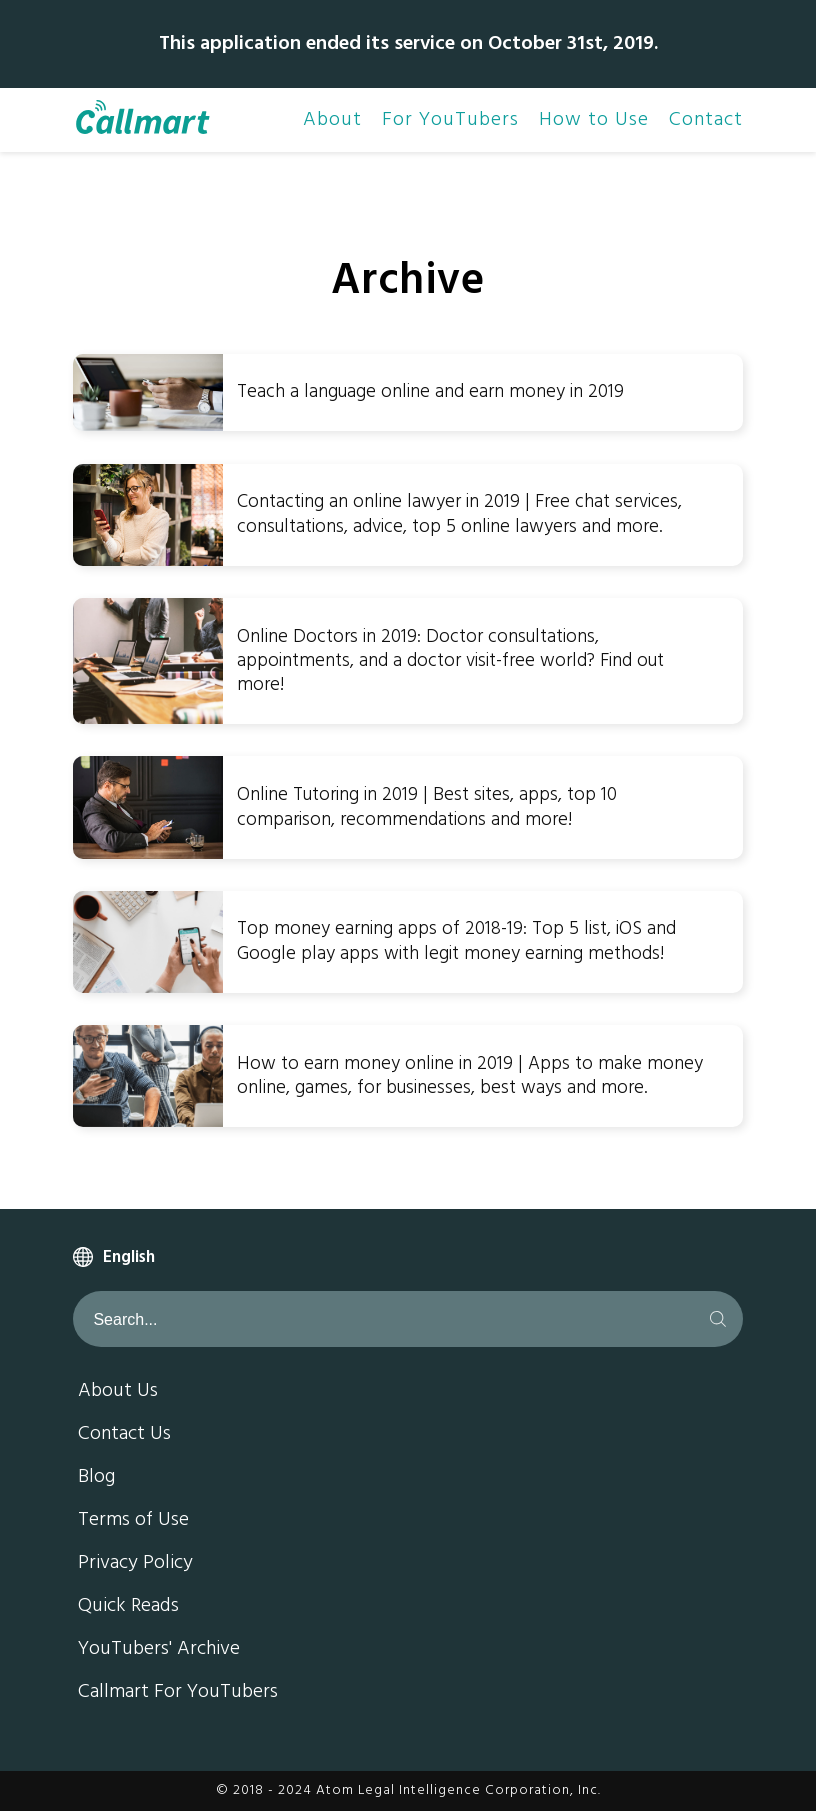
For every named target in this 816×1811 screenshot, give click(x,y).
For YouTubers (450, 120)
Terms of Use (133, 1521)
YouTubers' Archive (159, 1650)
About (332, 120)
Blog (96, 1478)
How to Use (594, 120)
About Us (118, 1392)
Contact (706, 120)
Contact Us (124, 1435)
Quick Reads (128, 1607)
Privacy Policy (135, 1564)
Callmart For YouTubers (178, 1693)
